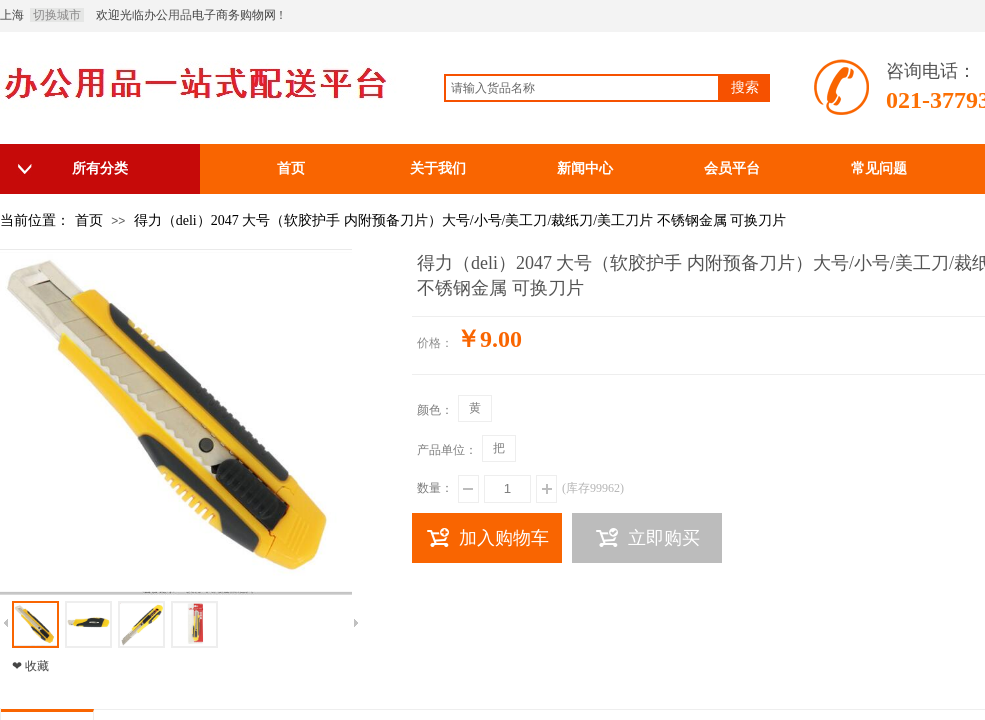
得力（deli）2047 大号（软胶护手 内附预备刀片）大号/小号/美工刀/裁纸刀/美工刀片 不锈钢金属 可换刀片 (460, 220)
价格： (435, 343)
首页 (89, 220)
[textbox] (582, 88)
